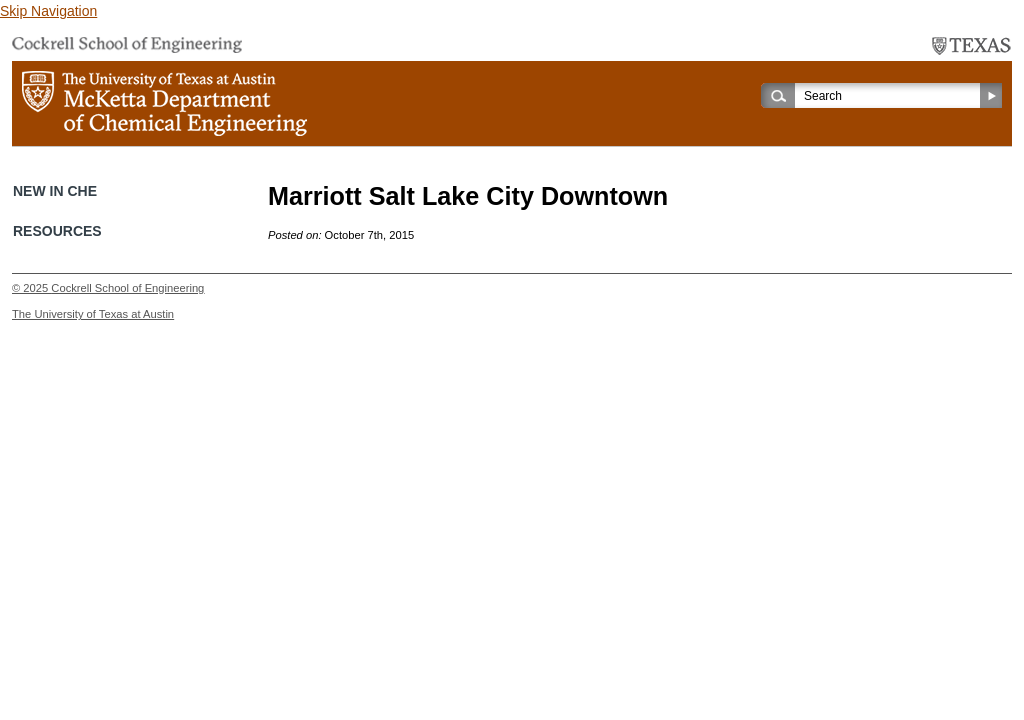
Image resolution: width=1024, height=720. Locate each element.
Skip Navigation (48, 11)
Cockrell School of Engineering (127, 288)
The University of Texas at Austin (93, 314)
